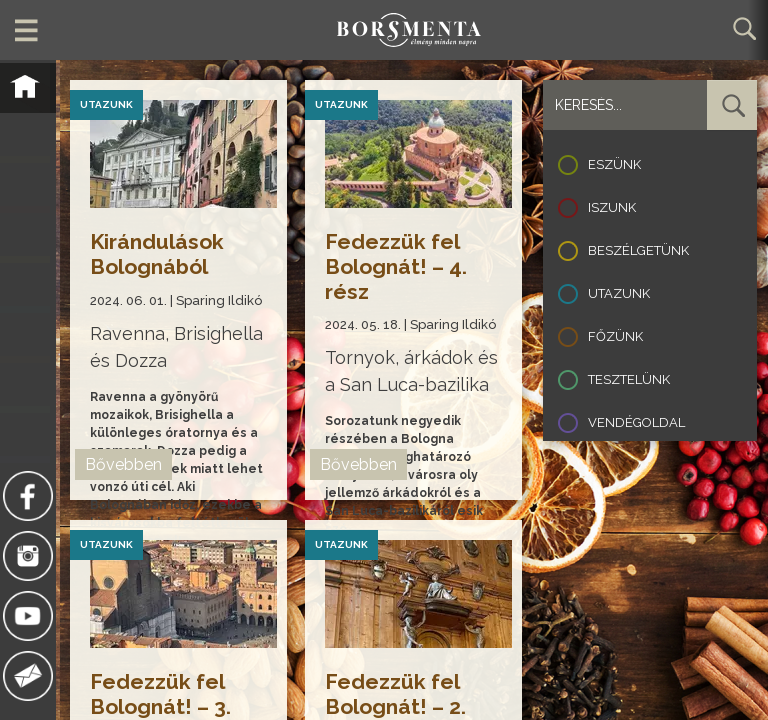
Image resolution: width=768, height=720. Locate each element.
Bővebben (124, 464)
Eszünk (614, 164)
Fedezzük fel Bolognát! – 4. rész (397, 266)
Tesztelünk (629, 379)
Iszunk (612, 207)
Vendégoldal (636, 422)
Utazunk (619, 293)
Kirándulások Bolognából (158, 254)
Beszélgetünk (638, 250)
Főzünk (615, 336)
